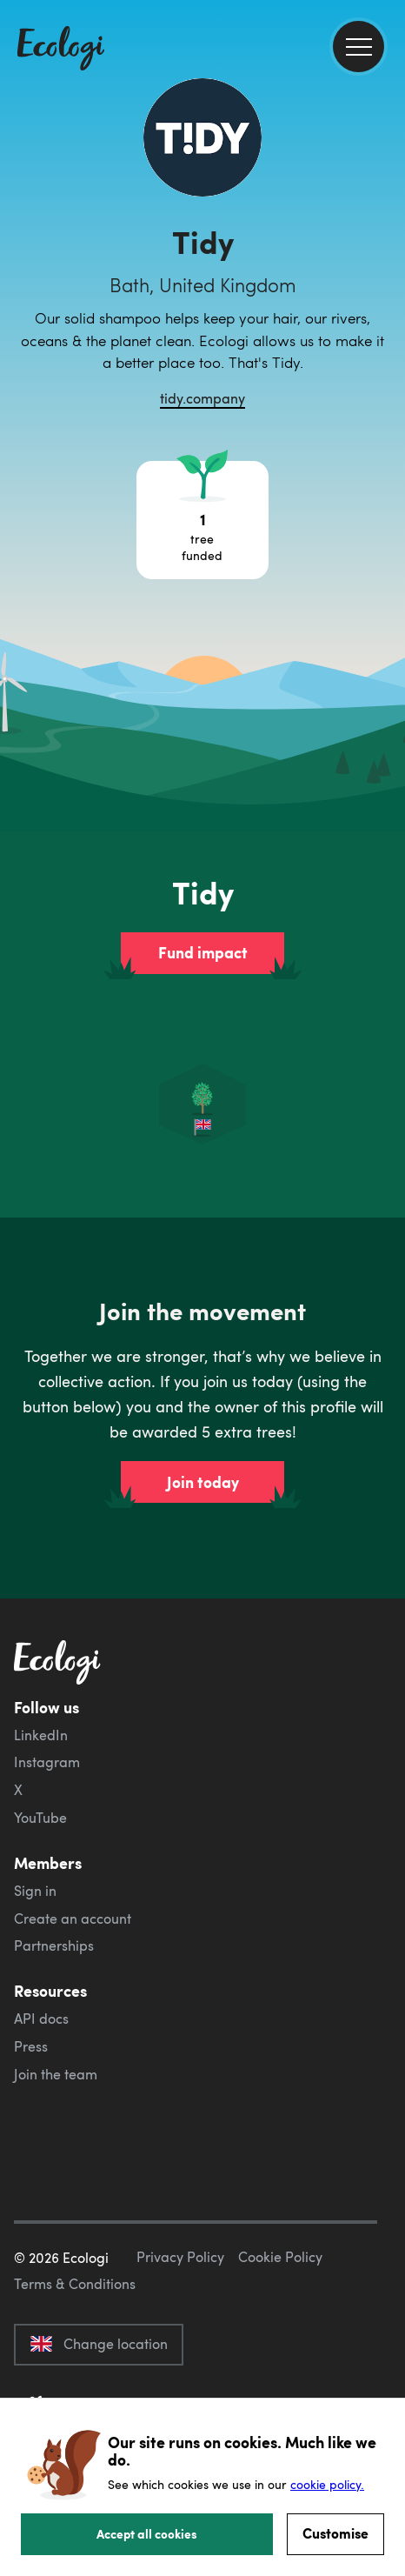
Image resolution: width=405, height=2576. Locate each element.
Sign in (35, 1890)
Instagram (47, 1762)
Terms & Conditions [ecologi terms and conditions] (75, 2283)
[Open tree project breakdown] (202, 520)
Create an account (72, 1918)
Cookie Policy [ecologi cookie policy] (280, 2257)
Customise (335, 2533)
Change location (99, 2343)
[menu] (358, 46)
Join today (203, 1482)
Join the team (55, 2074)
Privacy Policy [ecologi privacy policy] (180, 2257)
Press (31, 2046)
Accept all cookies (146, 2533)
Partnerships (54, 1945)
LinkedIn (41, 1735)
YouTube (40, 1817)
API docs (41, 2018)
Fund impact (203, 952)
